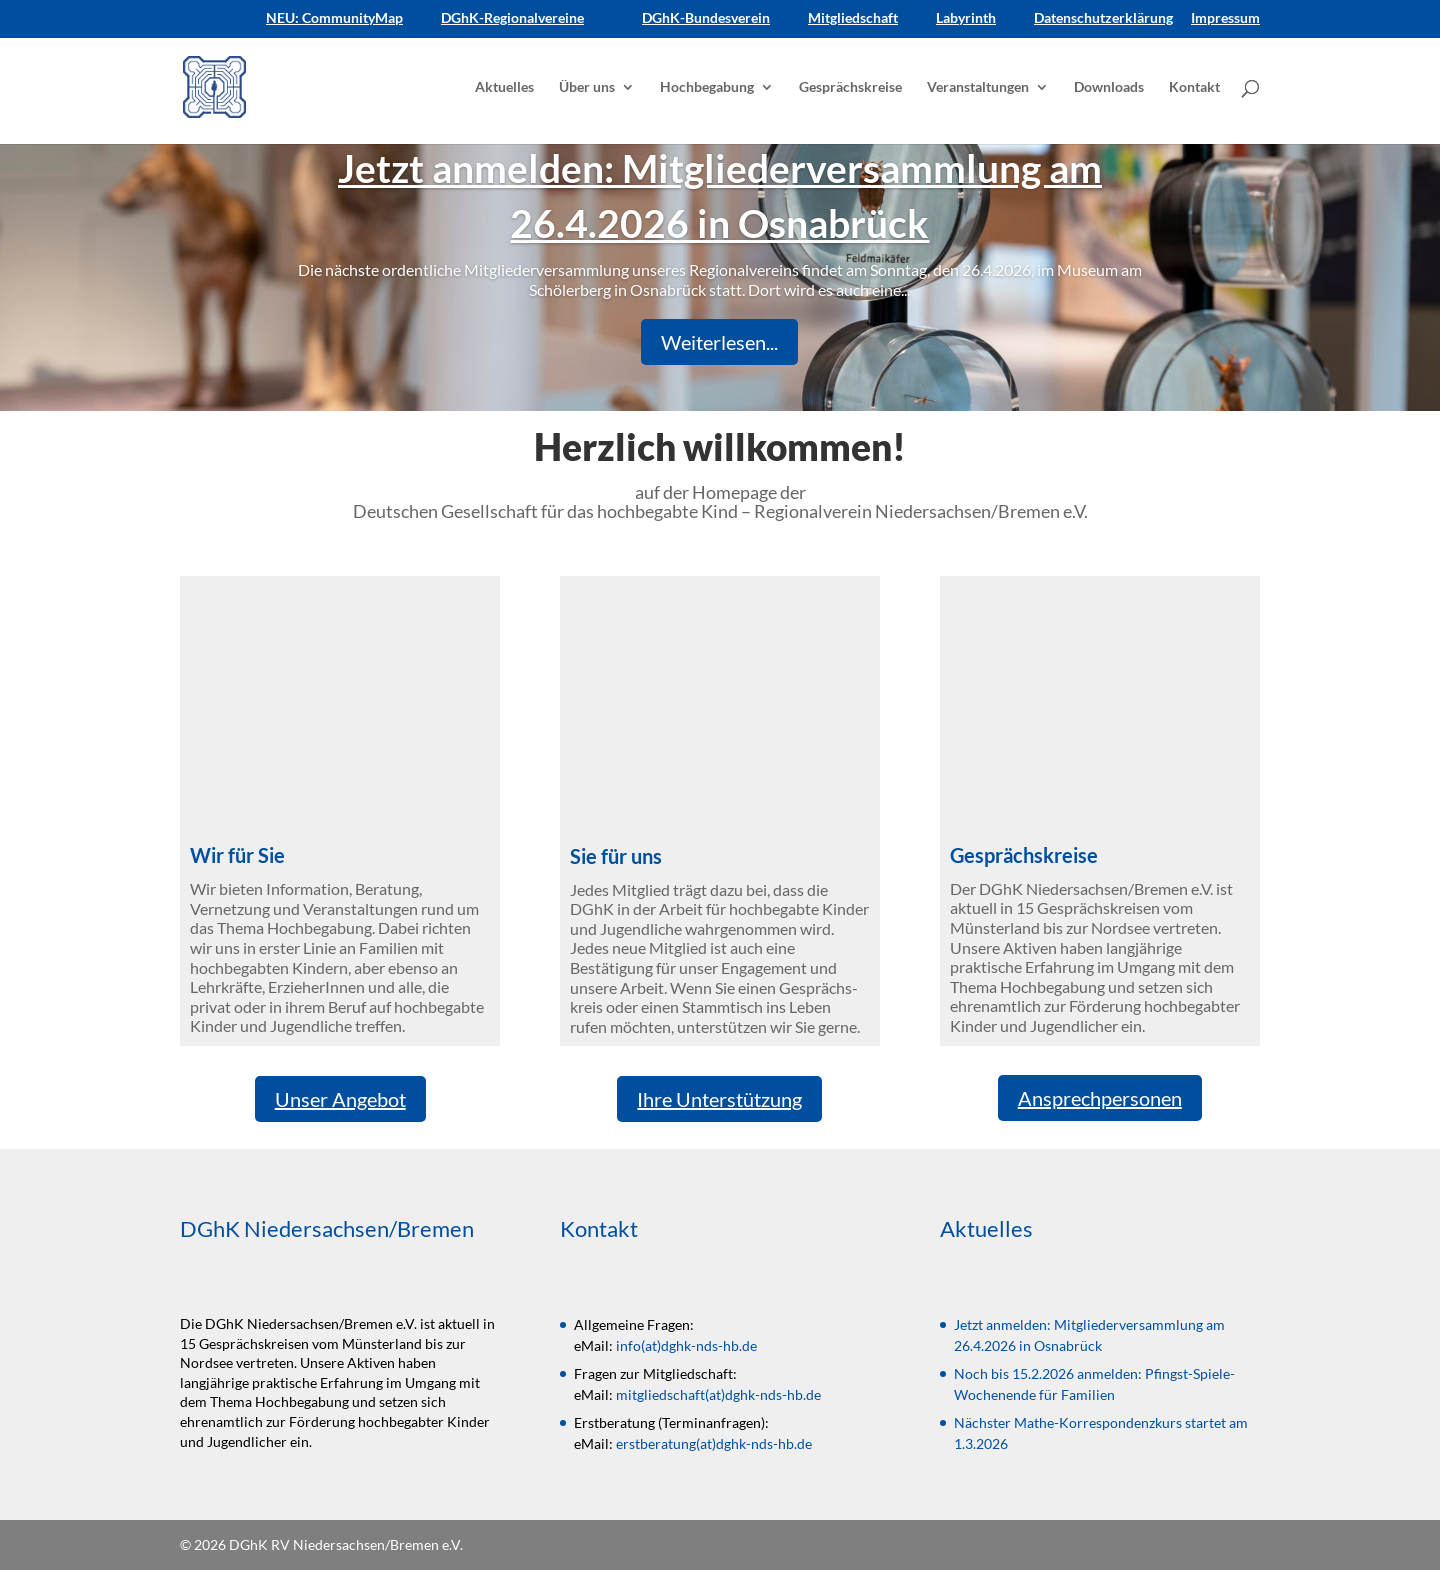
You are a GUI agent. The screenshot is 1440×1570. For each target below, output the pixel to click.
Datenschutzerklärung (1103, 18)
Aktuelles (504, 87)
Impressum (1225, 18)
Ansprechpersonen (1100, 1098)
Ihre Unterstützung (719, 1099)
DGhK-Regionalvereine (512, 18)
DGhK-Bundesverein (706, 18)
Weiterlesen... (719, 342)
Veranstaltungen (978, 87)
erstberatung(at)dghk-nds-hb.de (714, 1443)
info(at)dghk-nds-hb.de (686, 1345)
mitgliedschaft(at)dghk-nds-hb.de (718, 1394)
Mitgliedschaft (853, 18)
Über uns (587, 87)
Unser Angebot (340, 1099)
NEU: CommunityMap (334, 18)
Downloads (1109, 87)
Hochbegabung (707, 87)
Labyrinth (966, 18)
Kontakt (1194, 87)
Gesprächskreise (850, 87)
